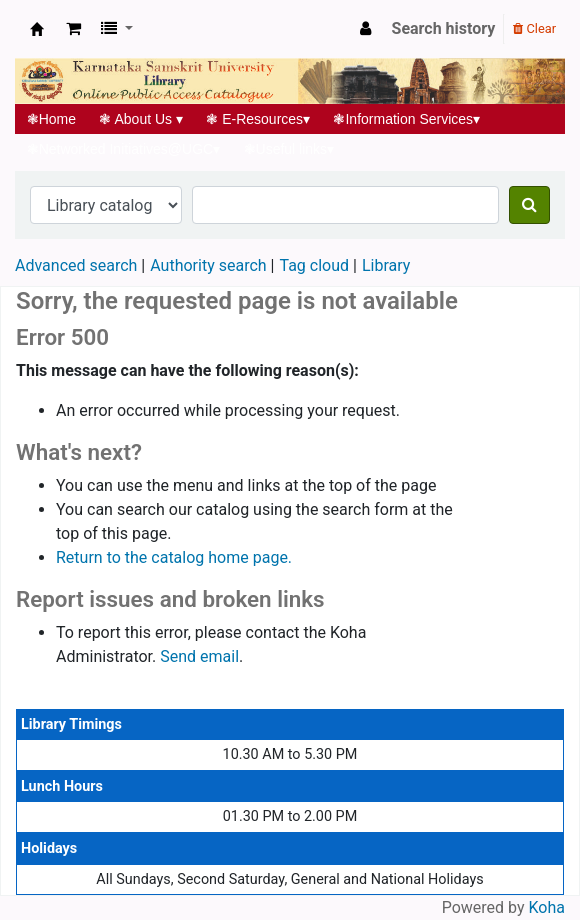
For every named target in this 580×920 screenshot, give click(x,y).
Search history (444, 28)
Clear (534, 28)
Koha (547, 907)
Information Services (407, 119)
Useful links (289, 149)
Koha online (37, 29)
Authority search (208, 265)
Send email (199, 656)
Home (51, 119)
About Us (141, 119)
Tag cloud (314, 265)
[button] (73, 29)
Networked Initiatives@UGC (123, 149)
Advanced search (76, 265)
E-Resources (258, 119)
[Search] (529, 205)
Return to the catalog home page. (174, 557)
